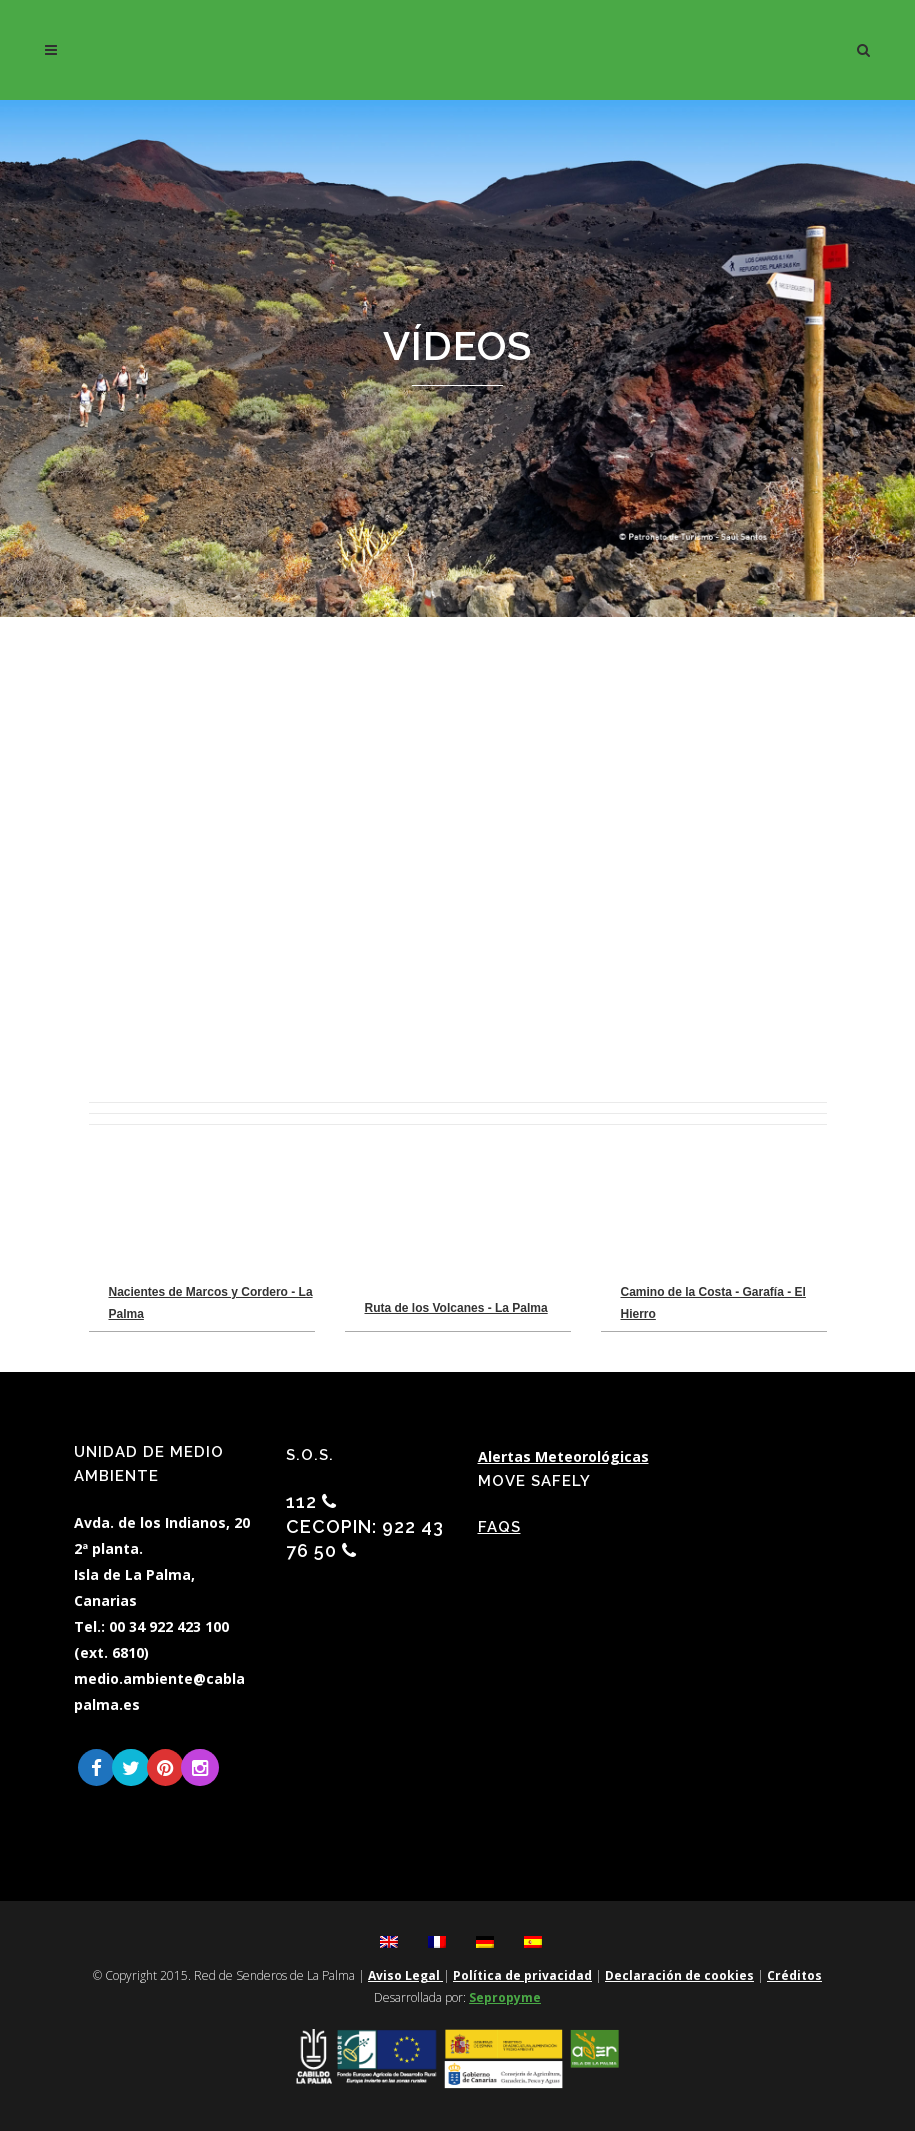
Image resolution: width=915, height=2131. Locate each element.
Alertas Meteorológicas (563, 1456)
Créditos (794, 1975)
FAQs (499, 1527)
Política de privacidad (522, 1975)
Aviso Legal (405, 1975)
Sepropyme (505, 1997)
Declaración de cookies (679, 1975)
